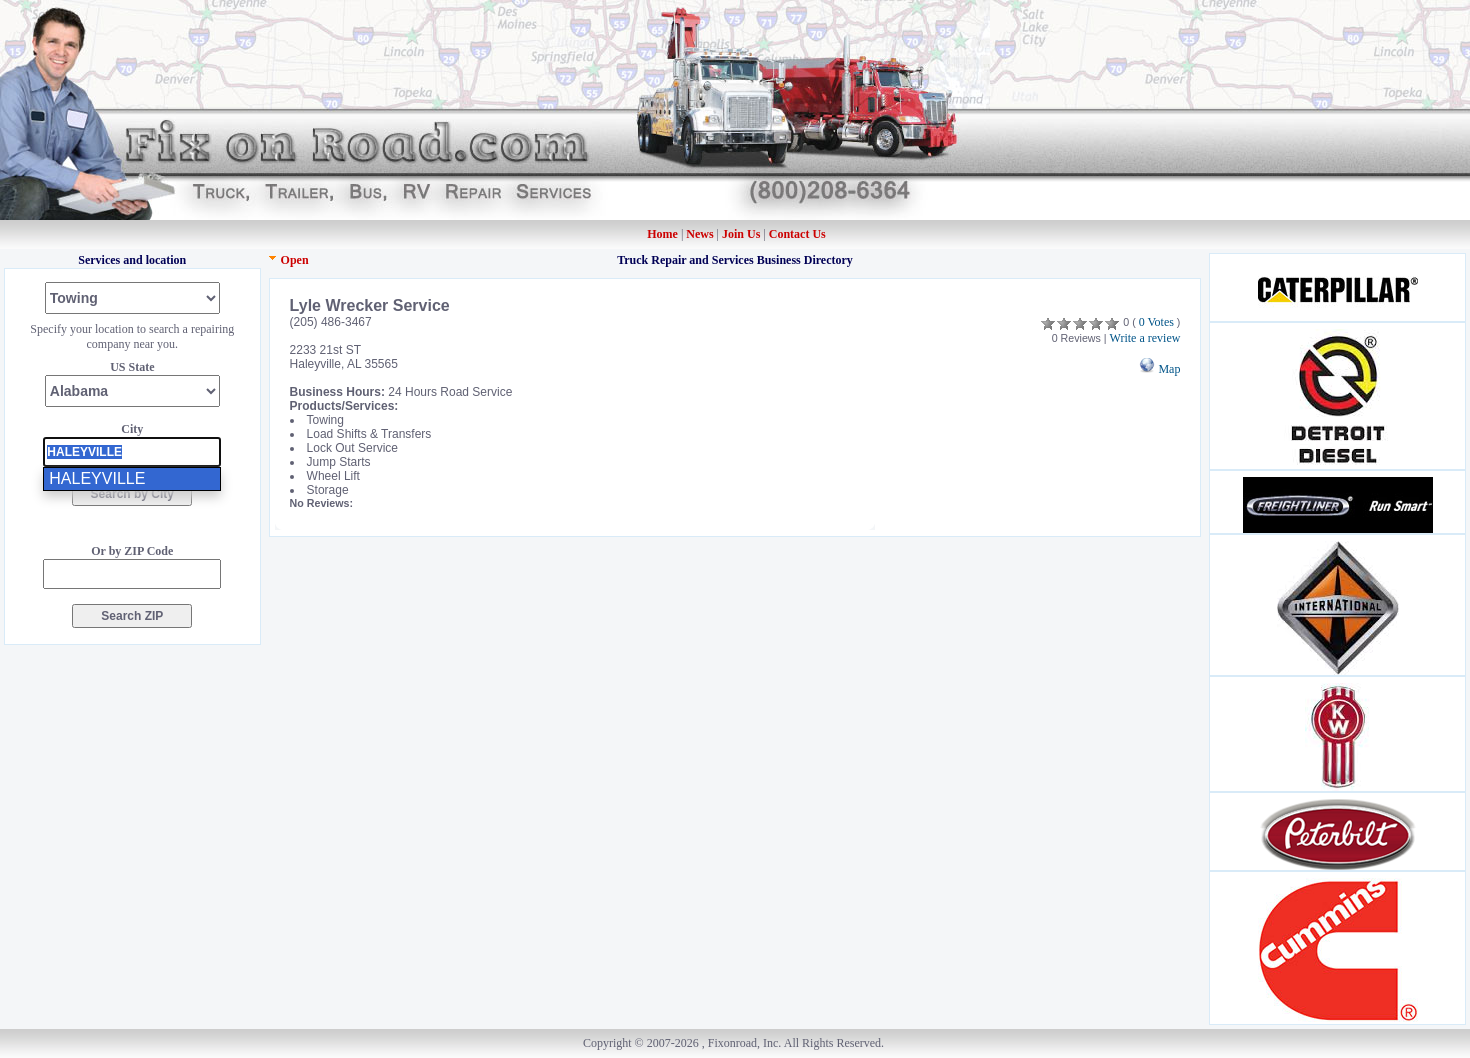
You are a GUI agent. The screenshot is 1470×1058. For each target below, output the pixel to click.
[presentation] (132, 452)
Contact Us (797, 234)
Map (1159, 369)
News (701, 234)
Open (295, 260)
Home (662, 234)
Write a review (1145, 338)
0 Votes (1156, 322)
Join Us (741, 234)
